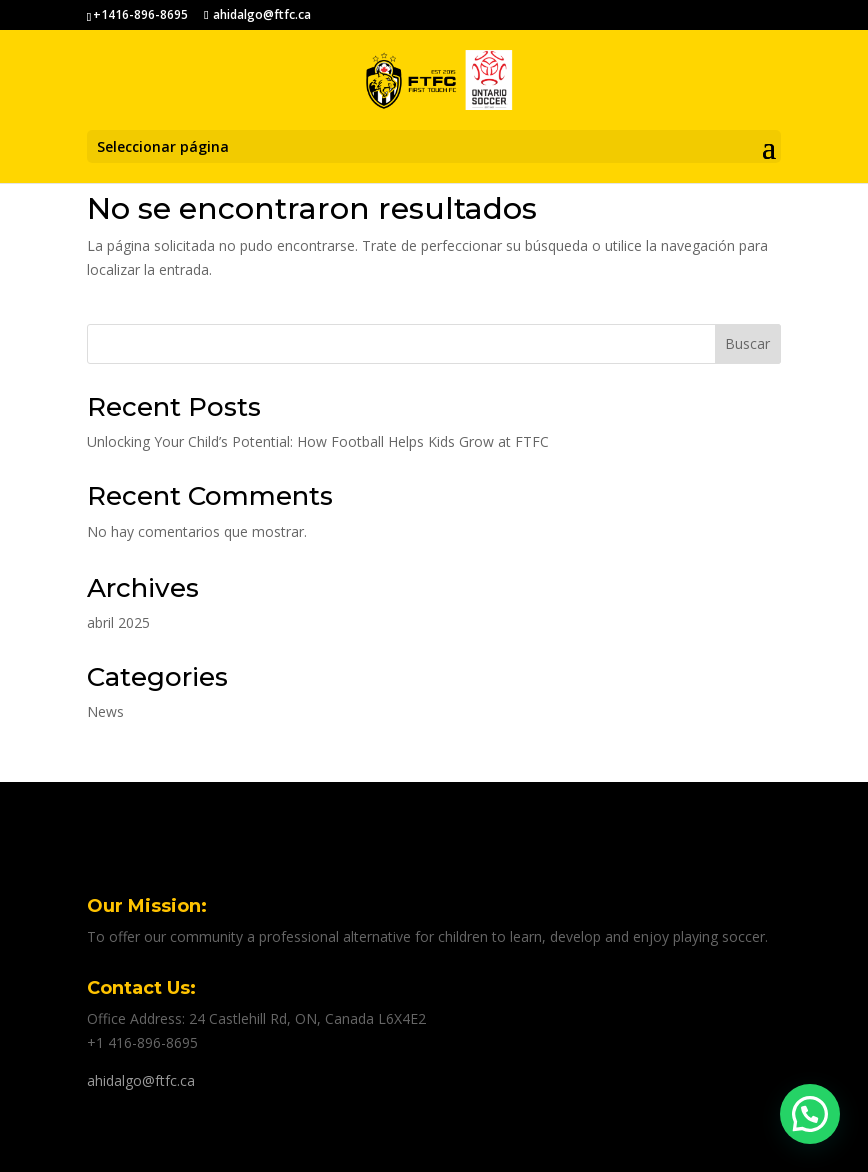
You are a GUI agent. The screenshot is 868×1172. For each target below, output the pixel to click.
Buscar (747, 343)
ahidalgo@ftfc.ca (141, 1080)
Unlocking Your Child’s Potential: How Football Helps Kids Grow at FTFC (318, 441)
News (105, 711)
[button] (810, 1114)
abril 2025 (118, 622)
